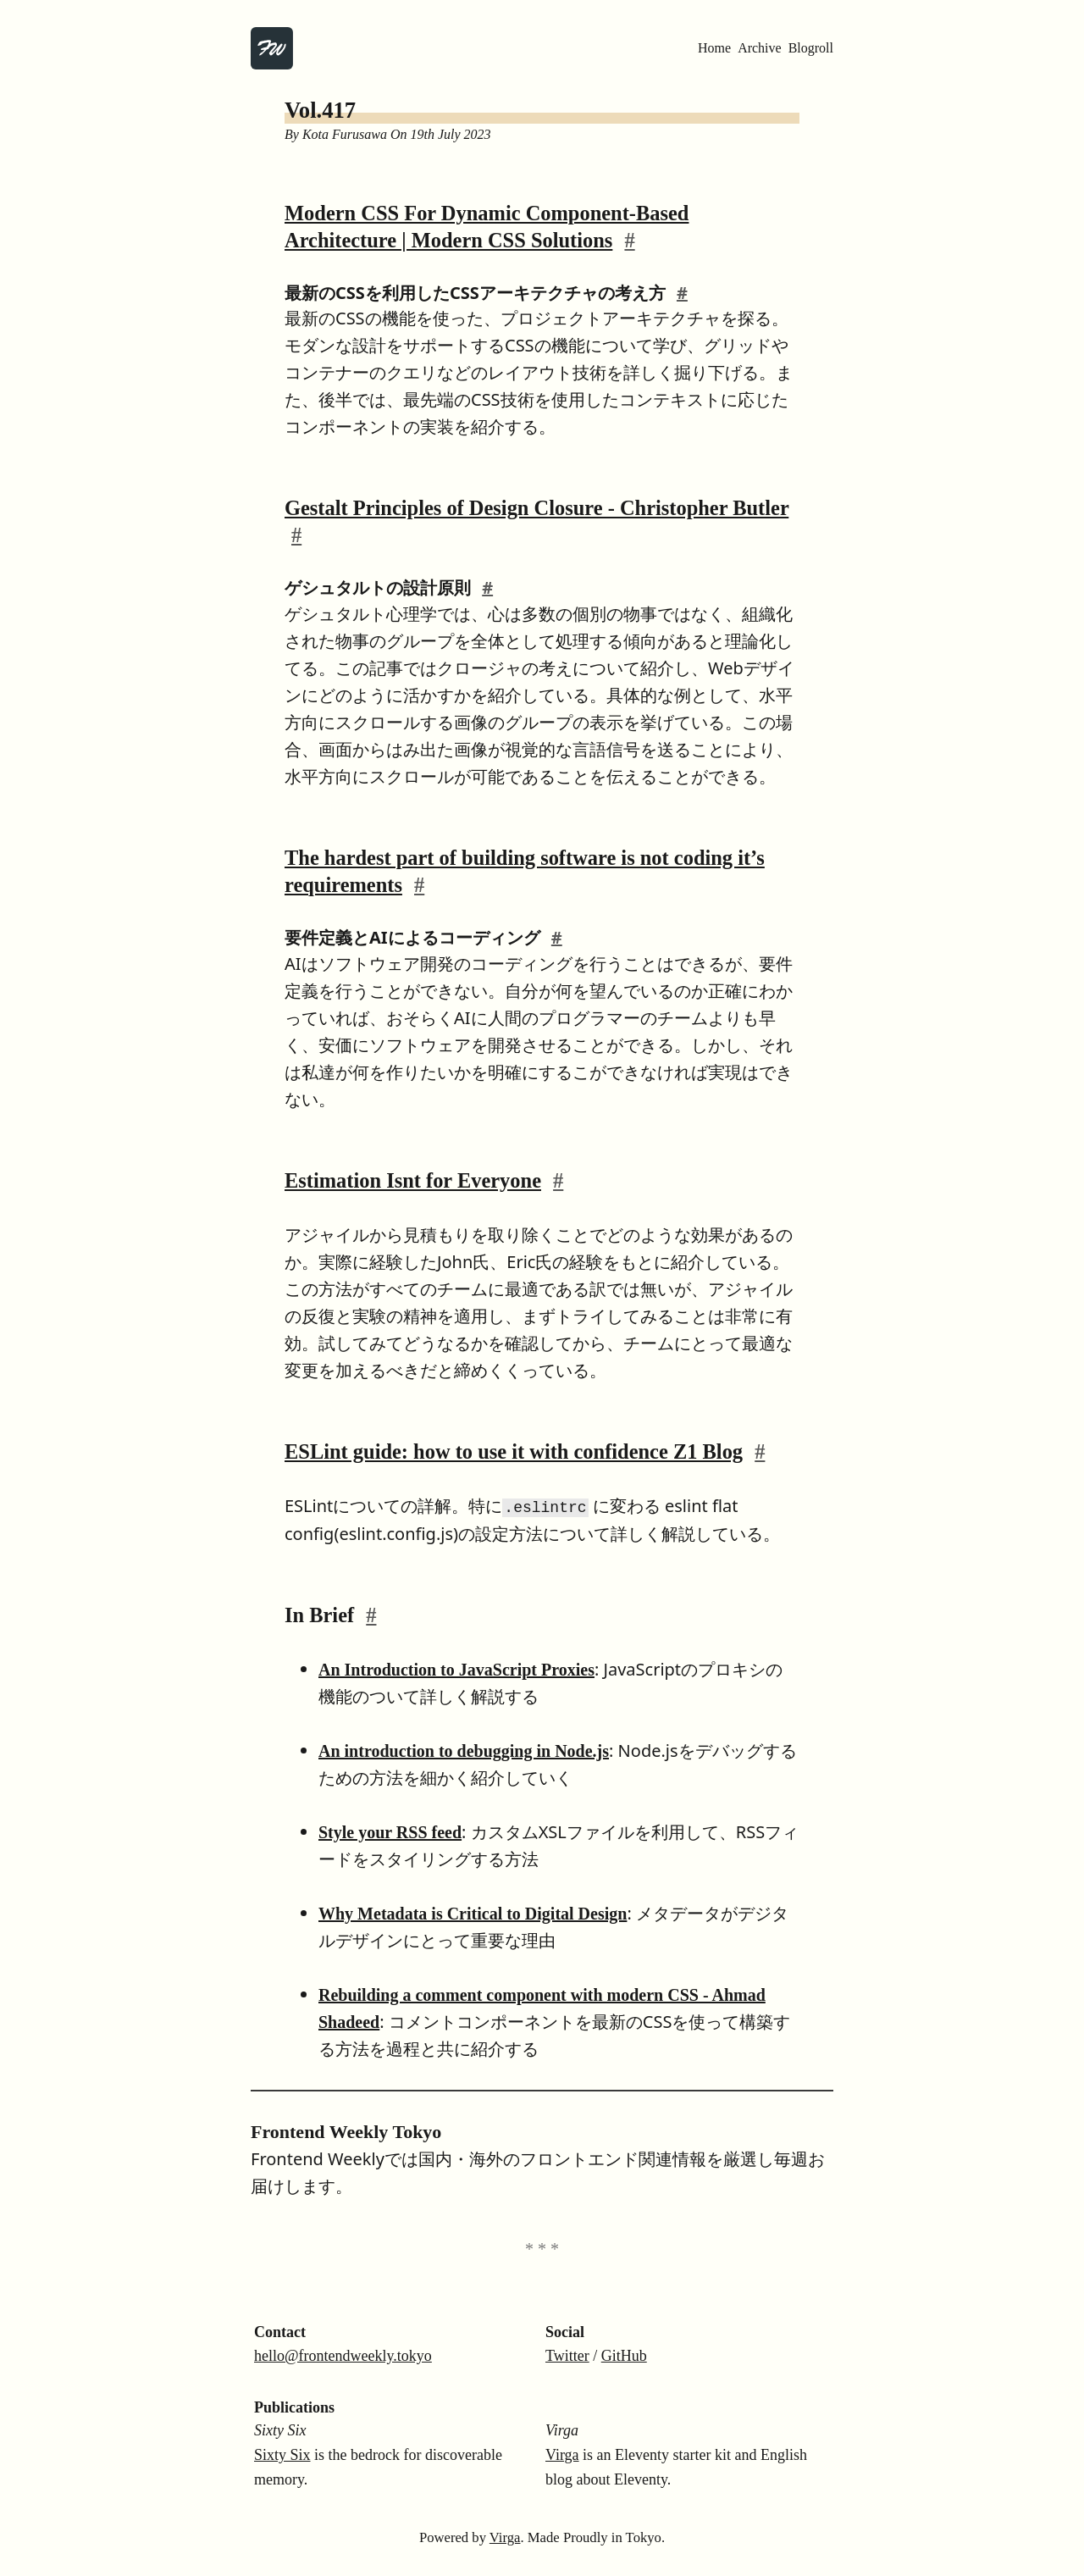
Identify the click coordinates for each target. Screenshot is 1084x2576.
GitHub (624, 2354)
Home (714, 48)
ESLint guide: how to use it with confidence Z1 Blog (514, 1451)
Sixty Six (282, 2454)
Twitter (567, 2354)
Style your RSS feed (390, 1831)
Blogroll (810, 48)
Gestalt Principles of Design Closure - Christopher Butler (536, 507)
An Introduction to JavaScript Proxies (456, 1668)
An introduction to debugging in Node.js (463, 1750)
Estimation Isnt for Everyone (413, 1180)
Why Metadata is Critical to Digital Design (472, 1912)
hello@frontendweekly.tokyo (343, 2354)
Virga (562, 2454)
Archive (760, 48)
